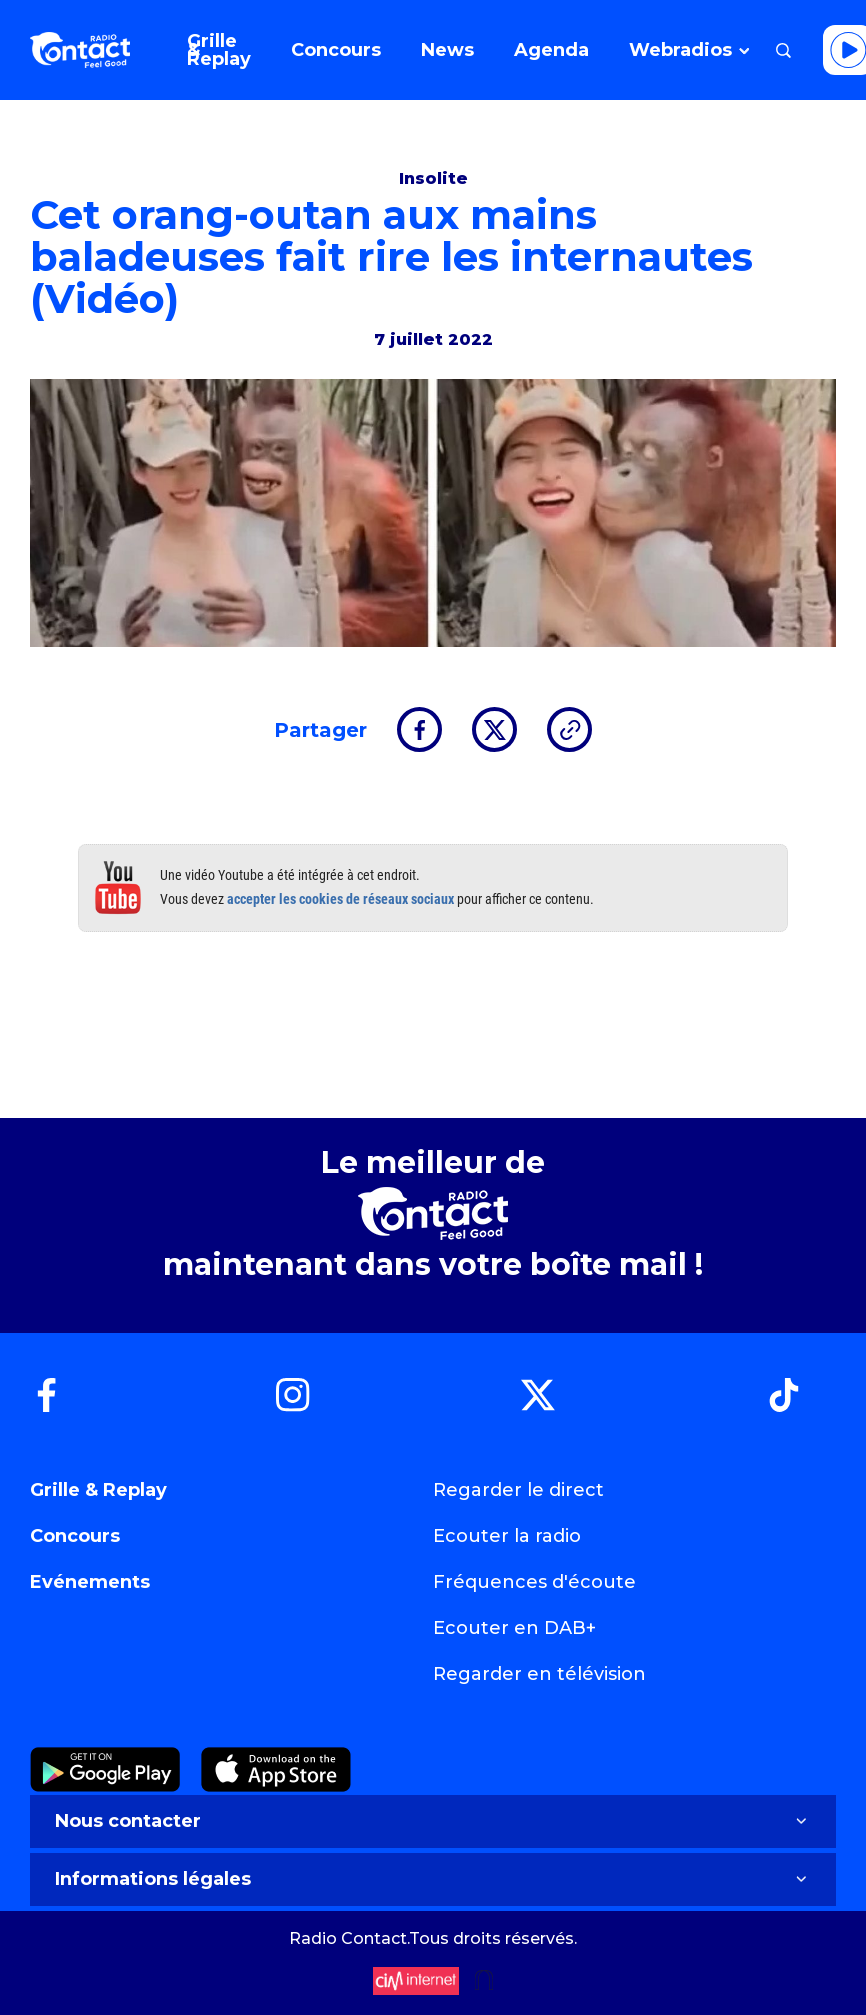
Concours (75, 1536)
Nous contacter (433, 1821)
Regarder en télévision (539, 1674)
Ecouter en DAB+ (514, 1628)
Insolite (433, 178)
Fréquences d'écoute (534, 1582)
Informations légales (433, 1879)
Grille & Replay (98, 1490)
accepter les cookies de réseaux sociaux (340, 899)
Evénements (90, 1582)
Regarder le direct (518, 1490)
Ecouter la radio (507, 1536)
